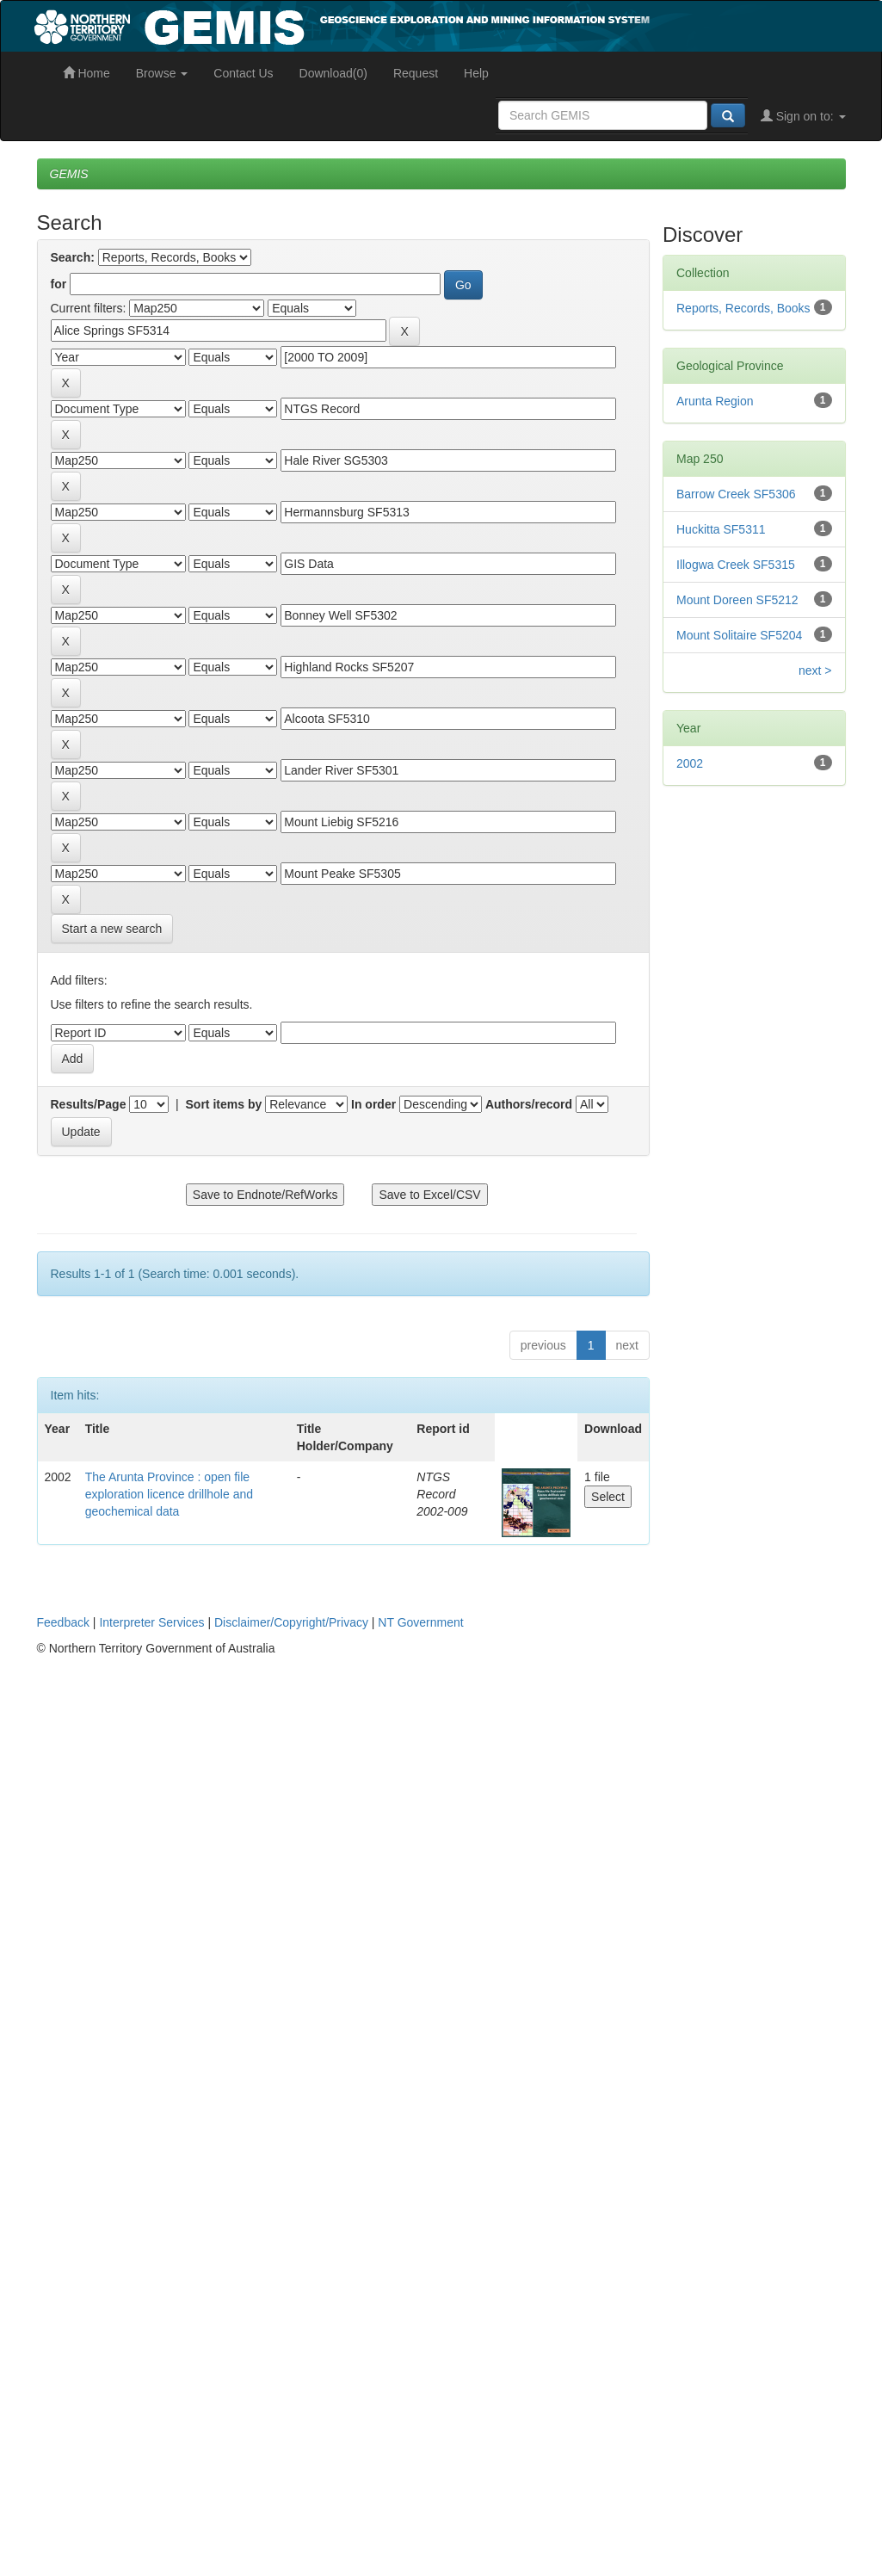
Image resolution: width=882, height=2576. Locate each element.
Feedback (63, 1622)
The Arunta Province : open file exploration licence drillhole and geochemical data (169, 1494)
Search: (73, 257)
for (59, 284)
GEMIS (69, 174)
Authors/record (528, 1104)
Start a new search (112, 929)
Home (86, 73)
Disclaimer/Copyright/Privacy (291, 1622)
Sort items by (224, 1104)
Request (415, 73)
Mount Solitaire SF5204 (739, 635)
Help (476, 73)
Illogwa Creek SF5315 (735, 564)
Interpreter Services (151, 1622)
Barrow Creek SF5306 (736, 494)
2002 (689, 763)
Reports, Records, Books (743, 308)
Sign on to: (803, 116)
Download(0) (333, 73)
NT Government (420, 1622)
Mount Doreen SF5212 (737, 600)
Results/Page (88, 1104)
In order (373, 1104)
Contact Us (243, 73)
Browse (162, 73)
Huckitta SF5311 (721, 529)
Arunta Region (715, 401)
